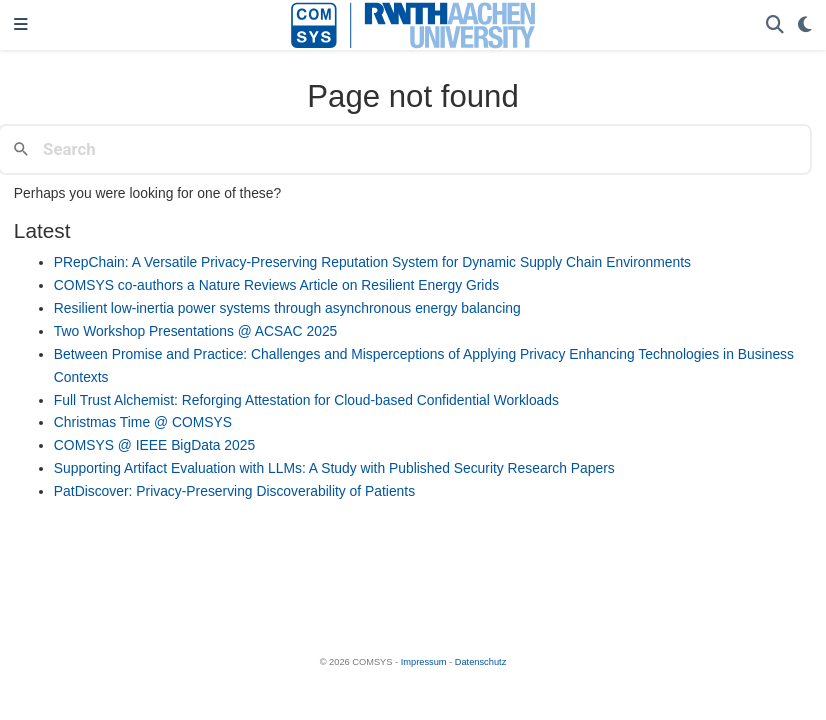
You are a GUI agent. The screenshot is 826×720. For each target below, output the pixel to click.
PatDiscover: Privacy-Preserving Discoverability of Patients (234, 491)
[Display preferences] (805, 25)
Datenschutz (481, 662)
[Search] (775, 25)
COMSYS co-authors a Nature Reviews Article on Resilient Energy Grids (276, 285)
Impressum (424, 662)
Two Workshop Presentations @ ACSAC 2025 (195, 331)
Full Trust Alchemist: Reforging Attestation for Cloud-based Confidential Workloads (306, 400)
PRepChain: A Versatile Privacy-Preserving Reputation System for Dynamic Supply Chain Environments (372, 262)
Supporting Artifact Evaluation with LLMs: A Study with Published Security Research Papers (334, 468)
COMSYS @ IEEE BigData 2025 (154, 445)
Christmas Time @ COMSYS (143, 422)
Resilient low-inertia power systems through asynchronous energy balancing (287, 308)
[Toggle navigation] (21, 25)
